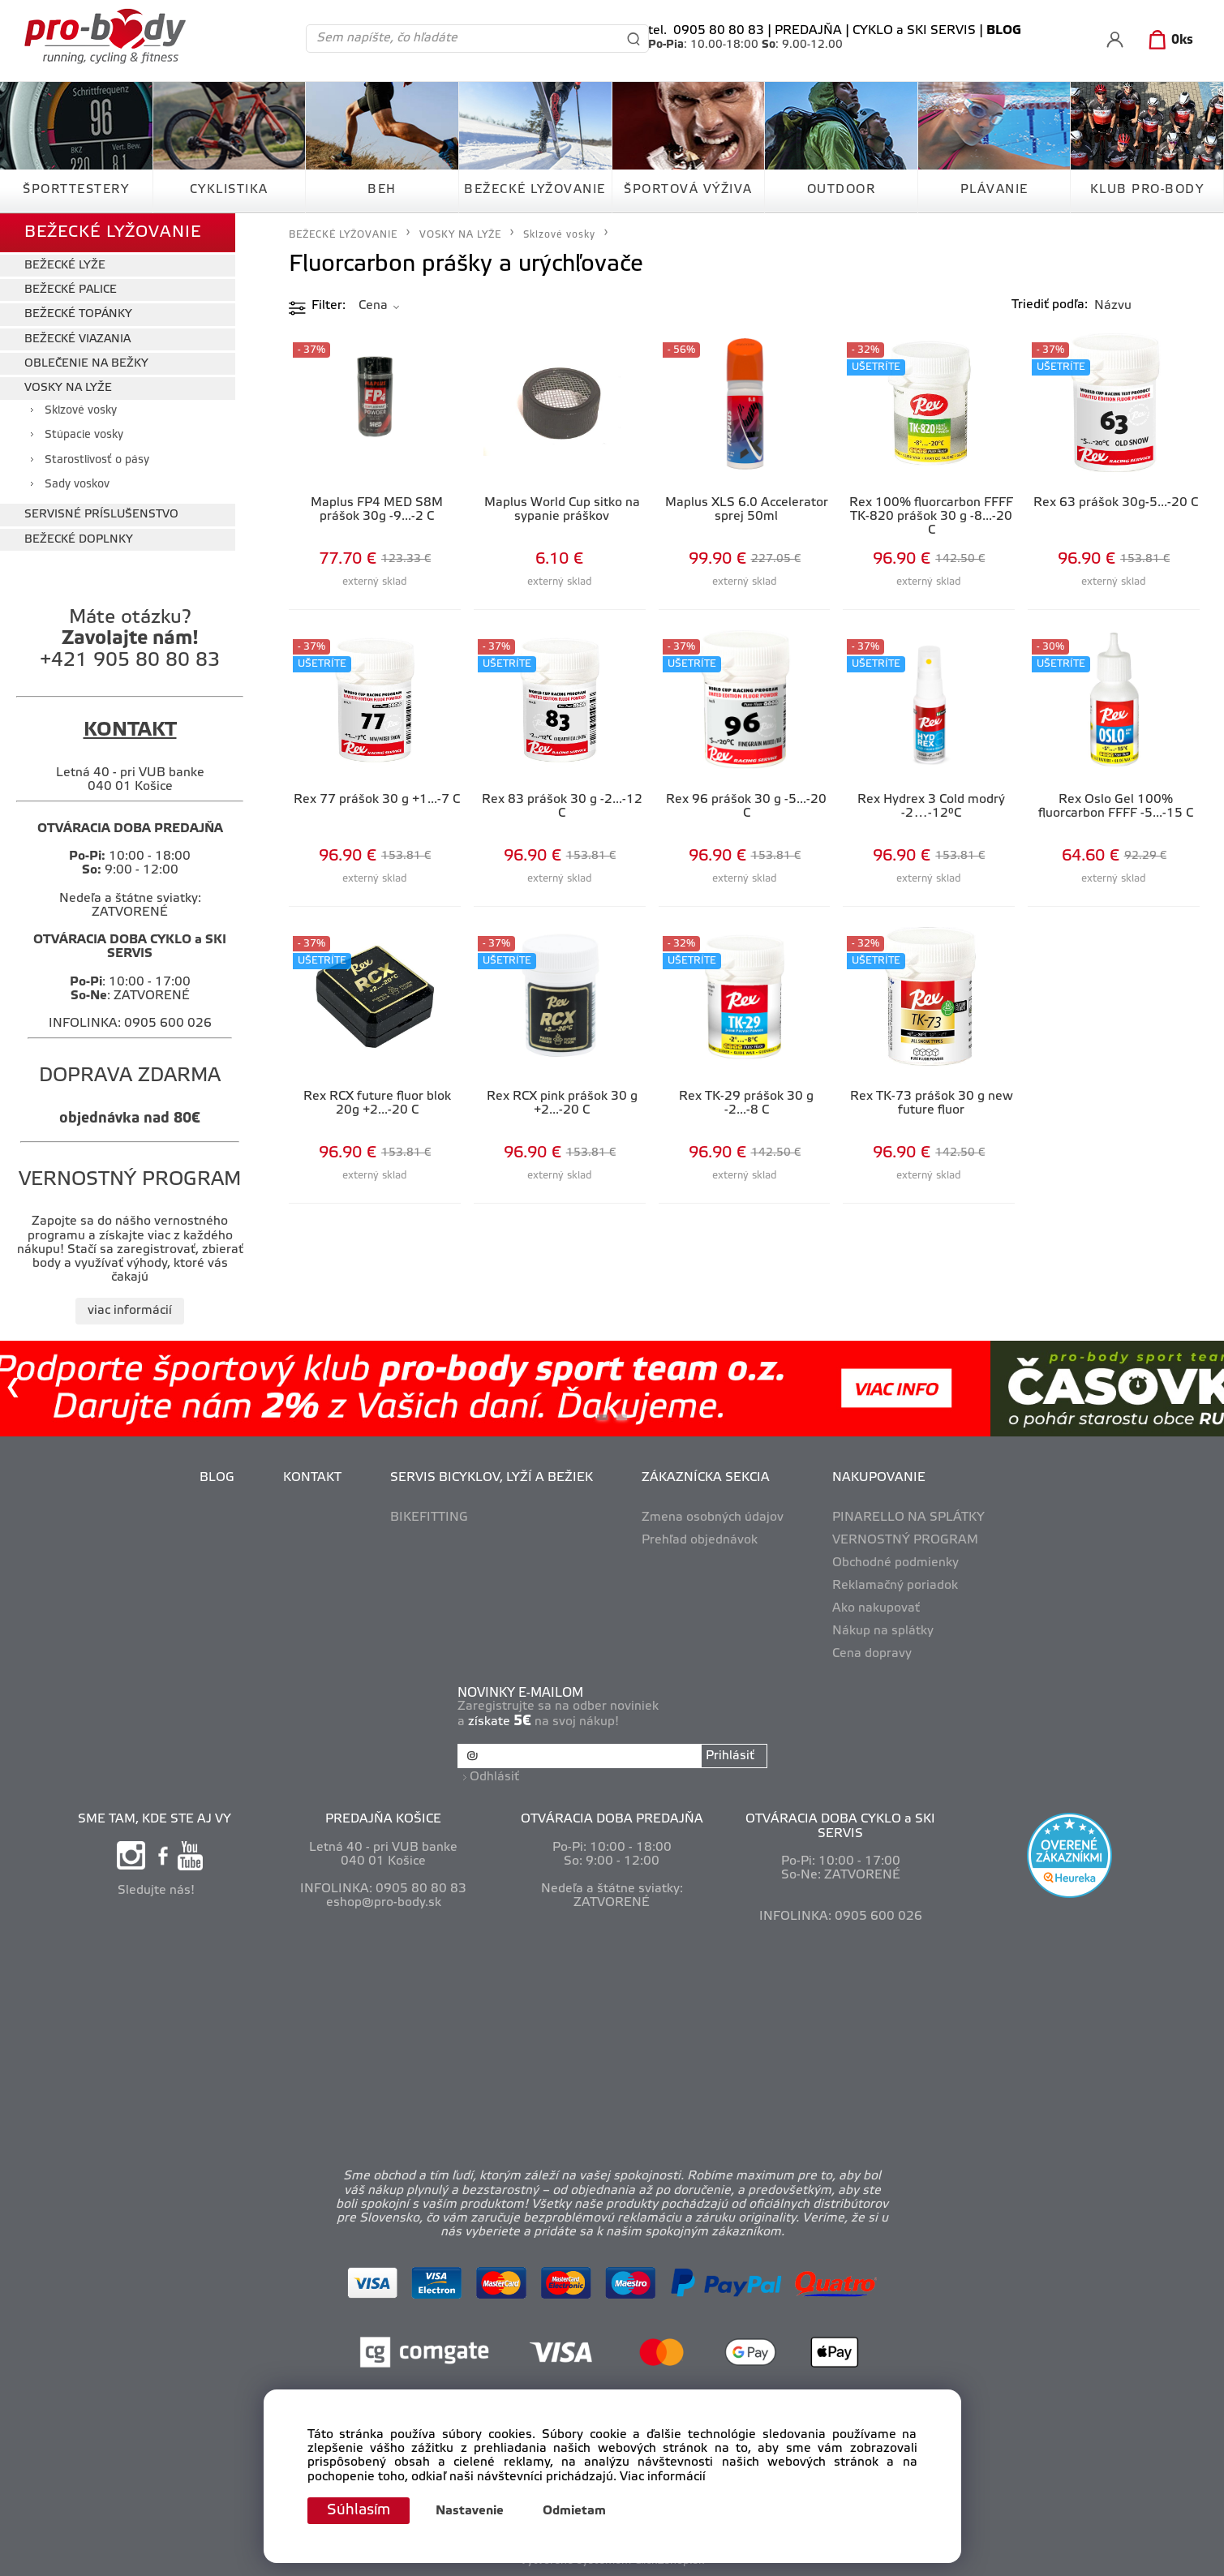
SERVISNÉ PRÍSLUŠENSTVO (101, 514)
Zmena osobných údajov (713, 1517)
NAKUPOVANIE (879, 1477)
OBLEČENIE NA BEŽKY (86, 363)
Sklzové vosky (81, 411)
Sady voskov (77, 484)
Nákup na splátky (883, 1631)
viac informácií (130, 1310)
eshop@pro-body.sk (383, 1902)
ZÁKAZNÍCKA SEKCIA (706, 1477)
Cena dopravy (872, 1653)
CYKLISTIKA (229, 189)
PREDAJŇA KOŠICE (383, 1819)
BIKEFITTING (429, 1517)
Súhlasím (358, 2510)
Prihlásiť (730, 1756)
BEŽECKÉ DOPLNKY (78, 540)
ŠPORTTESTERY (76, 189)
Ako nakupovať (876, 1608)
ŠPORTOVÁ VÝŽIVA (688, 189)
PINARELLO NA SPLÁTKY (908, 1517)
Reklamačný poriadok (895, 1585)
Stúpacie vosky (84, 435)
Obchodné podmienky (895, 1563)
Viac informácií (663, 2477)
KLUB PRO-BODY (1147, 189)
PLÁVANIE (994, 189)
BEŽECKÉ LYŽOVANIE (535, 189)
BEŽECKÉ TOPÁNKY (78, 314)
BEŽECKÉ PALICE (70, 290)
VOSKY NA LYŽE (68, 388)
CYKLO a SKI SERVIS (914, 30)
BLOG (217, 1477)
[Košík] (1167, 40)
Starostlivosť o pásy (97, 460)
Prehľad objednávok (700, 1540)
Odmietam (574, 2511)
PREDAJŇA (808, 30)
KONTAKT (312, 1477)
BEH (382, 189)
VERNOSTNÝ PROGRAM (905, 1540)
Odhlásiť (494, 1777)
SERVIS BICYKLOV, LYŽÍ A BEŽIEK (491, 1477)
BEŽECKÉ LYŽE (64, 265)
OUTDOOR (841, 189)
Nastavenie (470, 2511)
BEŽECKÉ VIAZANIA (77, 339)
